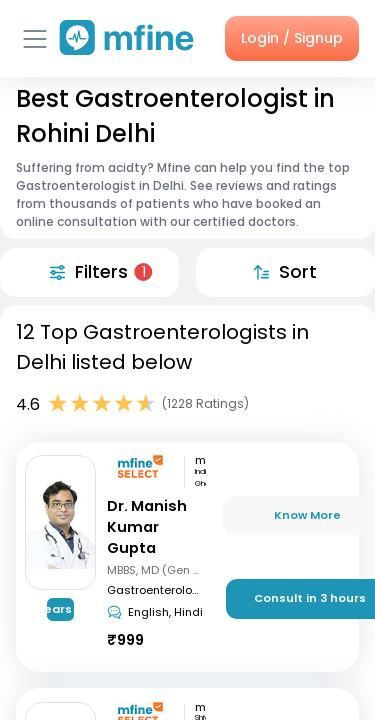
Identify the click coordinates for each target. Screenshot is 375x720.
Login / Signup (292, 38)
